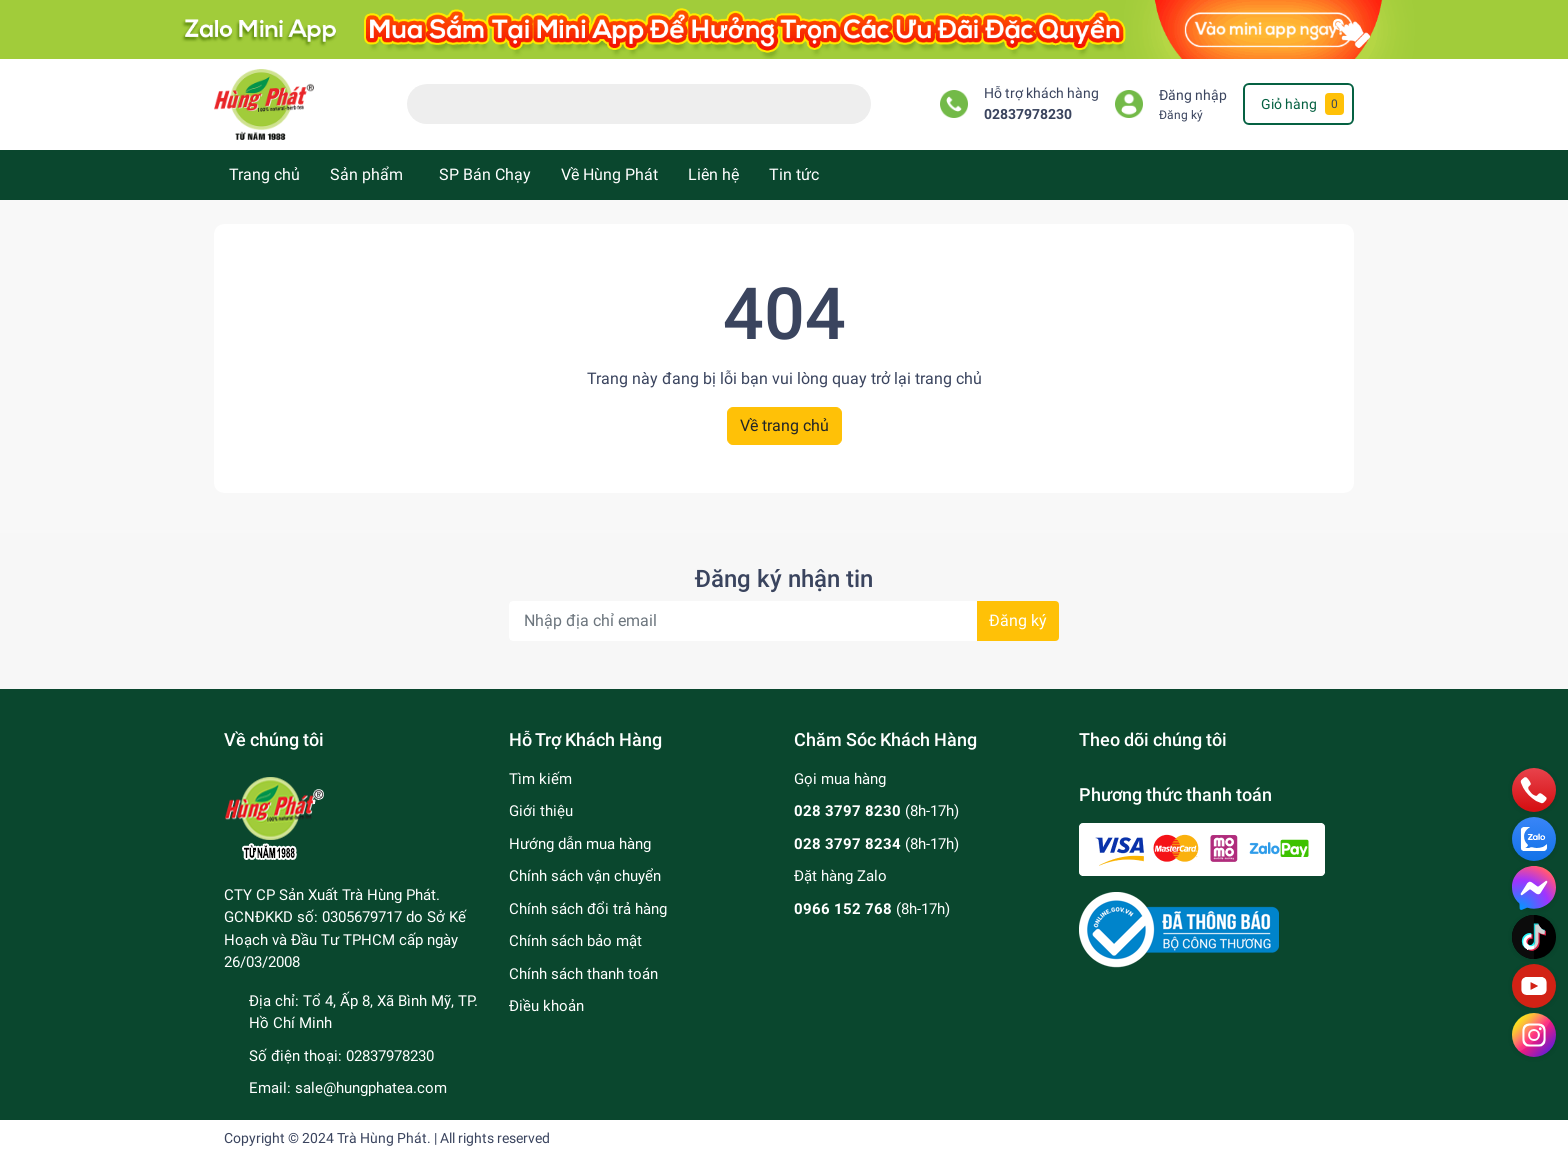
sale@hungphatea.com (371, 1088)
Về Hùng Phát (609, 174)
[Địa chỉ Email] (784, 621)
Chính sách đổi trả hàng (588, 909)
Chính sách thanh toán (583, 974)
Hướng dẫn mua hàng (580, 844)
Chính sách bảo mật (575, 941)
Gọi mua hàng (840, 779)
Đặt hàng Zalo (840, 876)
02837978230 (1028, 114)
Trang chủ (264, 174)
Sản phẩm (366, 174)
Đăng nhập (1193, 95)
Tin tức (794, 174)
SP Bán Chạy (485, 174)
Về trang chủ (784, 425)
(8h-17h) (876, 811)
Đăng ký (1181, 115)
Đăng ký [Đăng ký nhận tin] (1018, 620)
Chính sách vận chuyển (585, 876)
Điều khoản (546, 1006)
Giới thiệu (541, 811)
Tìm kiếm (540, 779)
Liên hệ (713, 174)
